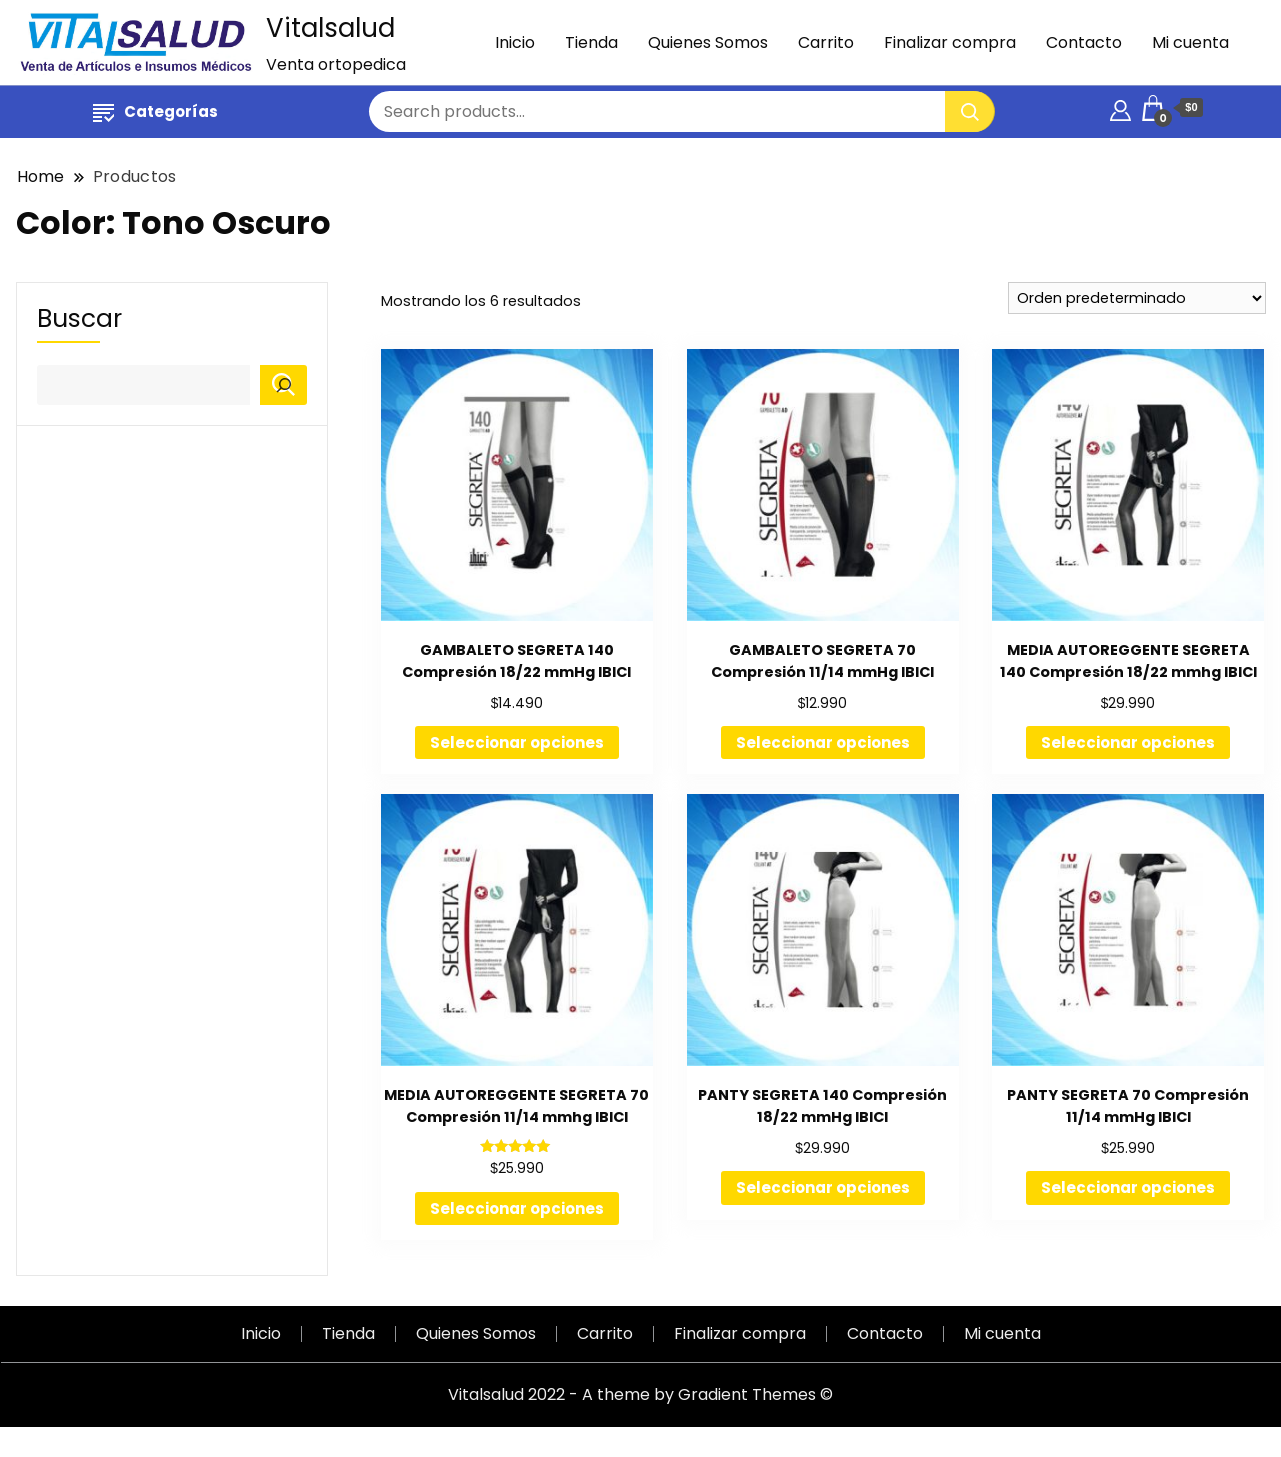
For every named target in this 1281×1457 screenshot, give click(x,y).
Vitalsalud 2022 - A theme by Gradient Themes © (640, 1394)
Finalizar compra (950, 42)
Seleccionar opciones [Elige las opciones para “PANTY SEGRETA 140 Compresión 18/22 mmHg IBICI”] (823, 1187)
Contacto (1084, 42)
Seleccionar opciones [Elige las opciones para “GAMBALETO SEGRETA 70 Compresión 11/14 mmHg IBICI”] (823, 742)
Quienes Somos (708, 42)
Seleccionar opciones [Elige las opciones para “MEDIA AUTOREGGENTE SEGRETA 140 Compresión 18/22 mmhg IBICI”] (1128, 742)
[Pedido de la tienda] (1137, 298)
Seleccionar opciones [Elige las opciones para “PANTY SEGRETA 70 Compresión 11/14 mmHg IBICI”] (1128, 1187)
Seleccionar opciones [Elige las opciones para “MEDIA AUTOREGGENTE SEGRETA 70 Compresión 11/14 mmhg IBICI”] (517, 1208)
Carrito (826, 42)
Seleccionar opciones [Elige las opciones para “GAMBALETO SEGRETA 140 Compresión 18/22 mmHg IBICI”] (517, 742)
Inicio (515, 42)
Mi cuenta (1190, 42)
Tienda (591, 42)
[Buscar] (283, 385)
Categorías (155, 111)
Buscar (79, 319)
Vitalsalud (330, 28)
